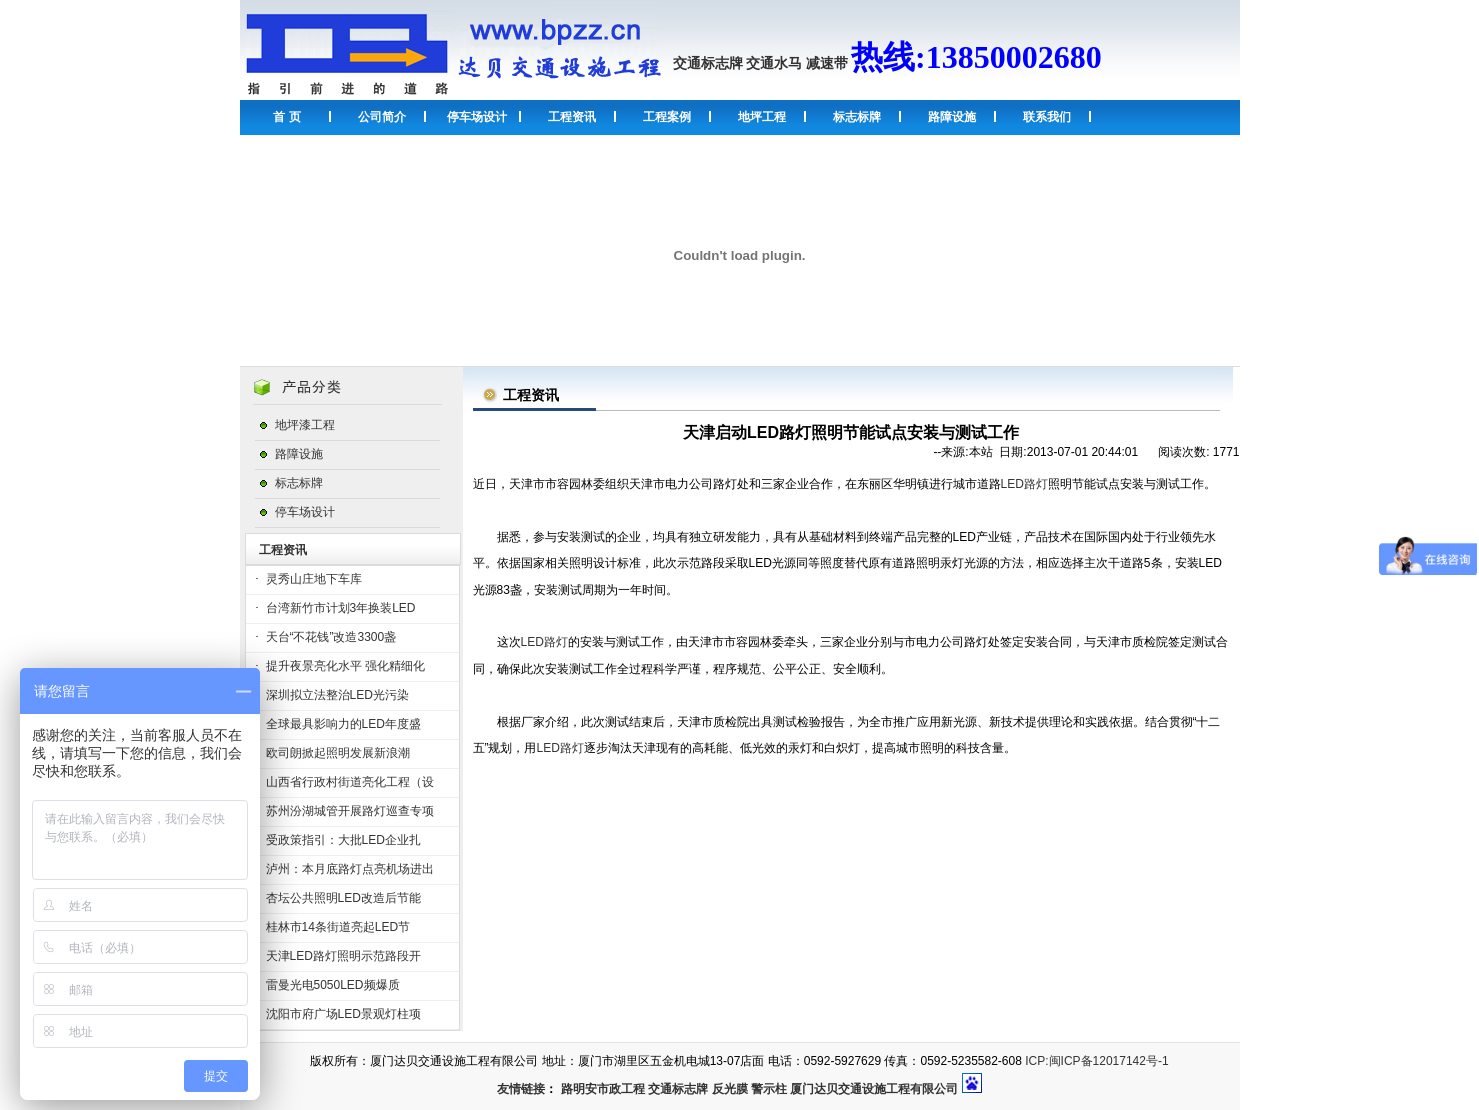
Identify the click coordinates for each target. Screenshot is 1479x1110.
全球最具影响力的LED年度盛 (343, 724)
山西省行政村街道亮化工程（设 (350, 782)
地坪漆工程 (305, 425)
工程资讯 (572, 117)
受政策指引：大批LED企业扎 (343, 840)
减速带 (827, 63)
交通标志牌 (708, 63)
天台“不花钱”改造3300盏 (331, 637)
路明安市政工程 (603, 1089)
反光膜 (730, 1089)
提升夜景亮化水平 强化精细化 (345, 666)
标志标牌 (857, 117)
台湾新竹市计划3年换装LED (341, 608)
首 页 (286, 117)
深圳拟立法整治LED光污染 (337, 695)
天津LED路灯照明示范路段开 (343, 956)
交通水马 (774, 63)
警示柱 (769, 1089)
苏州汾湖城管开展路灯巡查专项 (350, 811)
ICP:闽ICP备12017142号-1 (1096, 1061)
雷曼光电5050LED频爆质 (333, 985)
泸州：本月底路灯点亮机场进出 (350, 869)
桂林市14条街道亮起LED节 (338, 927)
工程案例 (667, 117)
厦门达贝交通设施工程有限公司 (874, 1089)
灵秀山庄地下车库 (314, 579)
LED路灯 (1024, 484)
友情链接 (521, 1089)
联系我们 (1047, 117)
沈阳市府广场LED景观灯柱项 (343, 1014)
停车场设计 (477, 117)
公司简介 (382, 117)
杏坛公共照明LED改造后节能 (343, 898)
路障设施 (952, 117)
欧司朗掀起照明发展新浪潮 (338, 753)
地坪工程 (762, 117)
